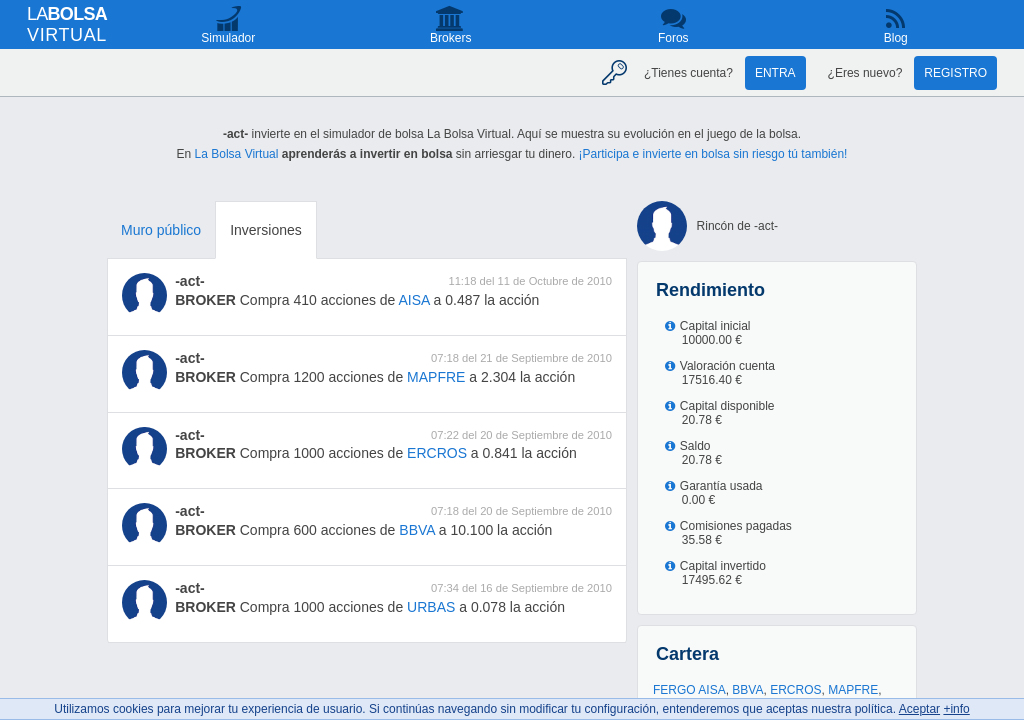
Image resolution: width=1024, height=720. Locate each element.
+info (956, 709)
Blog (896, 38)
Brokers (450, 38)
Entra (775, 73)
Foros (673, 38)
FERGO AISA (689, 690)
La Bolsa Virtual (237, 154)
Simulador (228, 38)
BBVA (417, 530)
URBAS (431, 607)
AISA (414, 300)
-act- (190, 281)
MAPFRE (436, 377)
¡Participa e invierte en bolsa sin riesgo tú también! (713, 154)
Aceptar (919, 709)
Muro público (161, 230)
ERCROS (437, 453)
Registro (955, 73)
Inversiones (266, 230)
